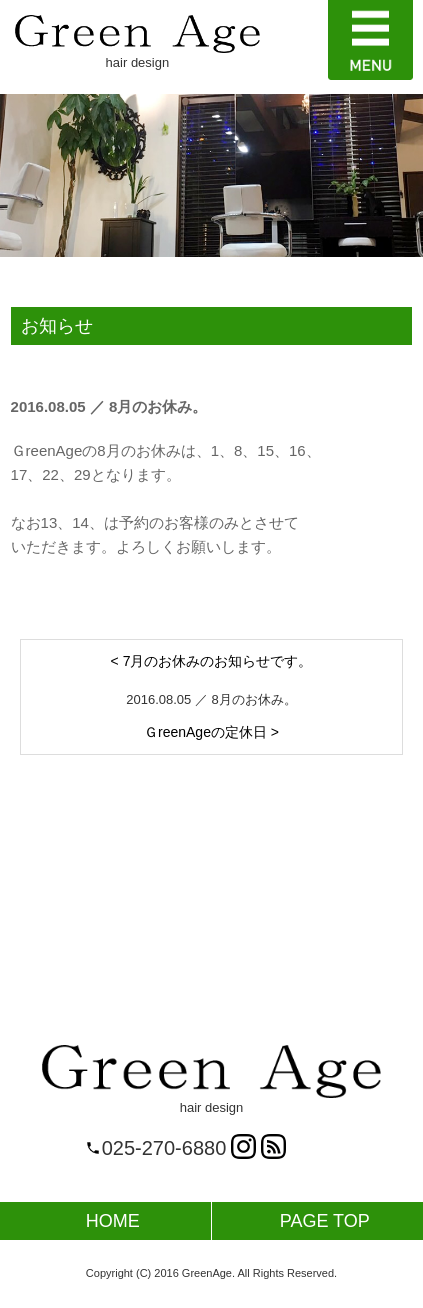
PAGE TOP (325, 1221)
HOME (113, 1221)
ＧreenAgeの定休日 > (211, 732)
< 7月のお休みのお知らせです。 (212, 661)
